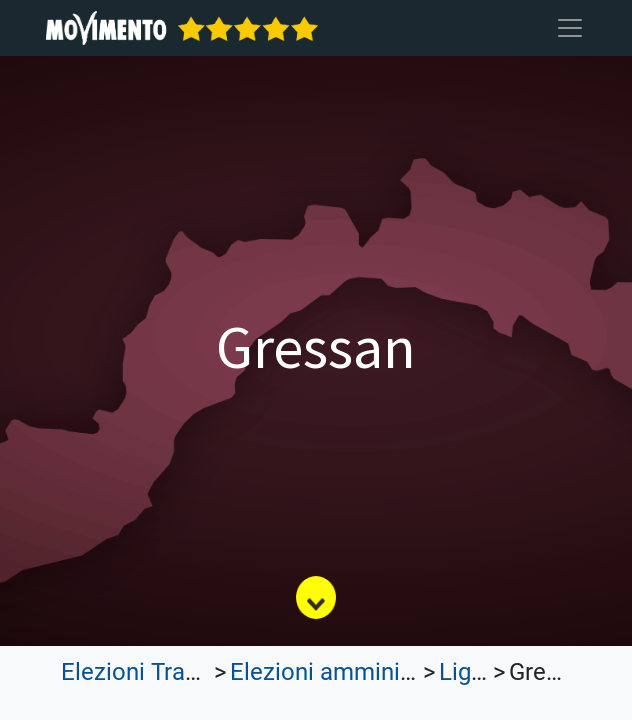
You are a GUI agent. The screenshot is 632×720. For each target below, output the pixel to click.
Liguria (475, 672)
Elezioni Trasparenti (166, 672)
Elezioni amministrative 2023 (384, 672)
